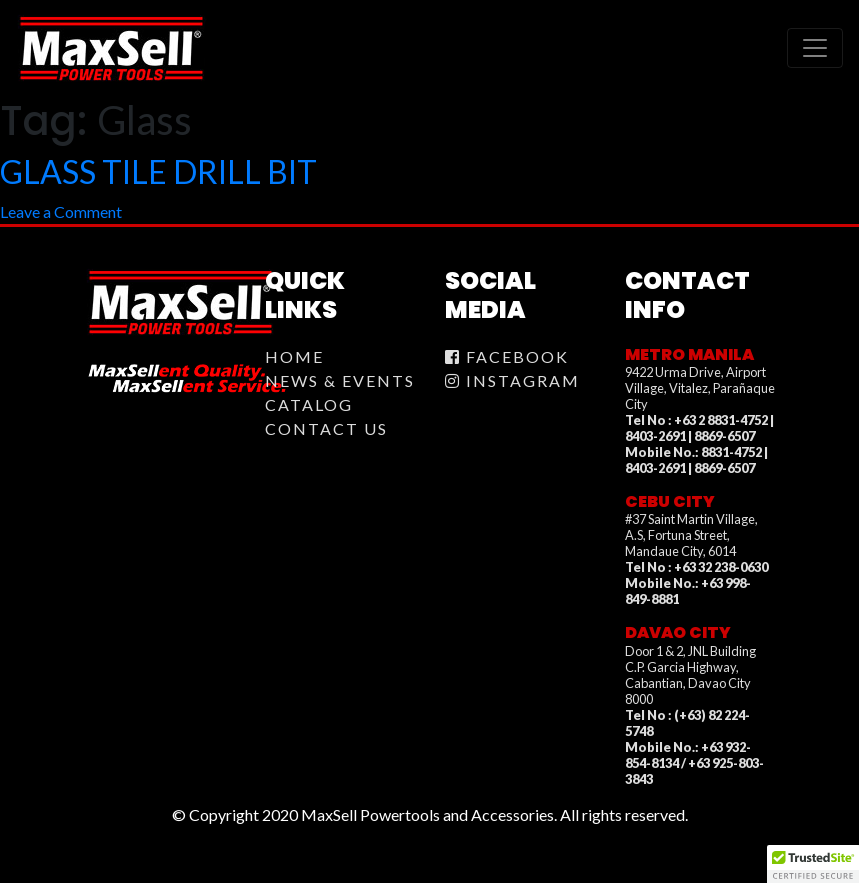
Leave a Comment (61, 211)
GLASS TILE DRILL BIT (158, 171)
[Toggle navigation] (815, 48)
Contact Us (326, 428)
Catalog (309, 404)
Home (294, 356)
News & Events (340, 380)
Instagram (512, 380)
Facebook (507, 356)
